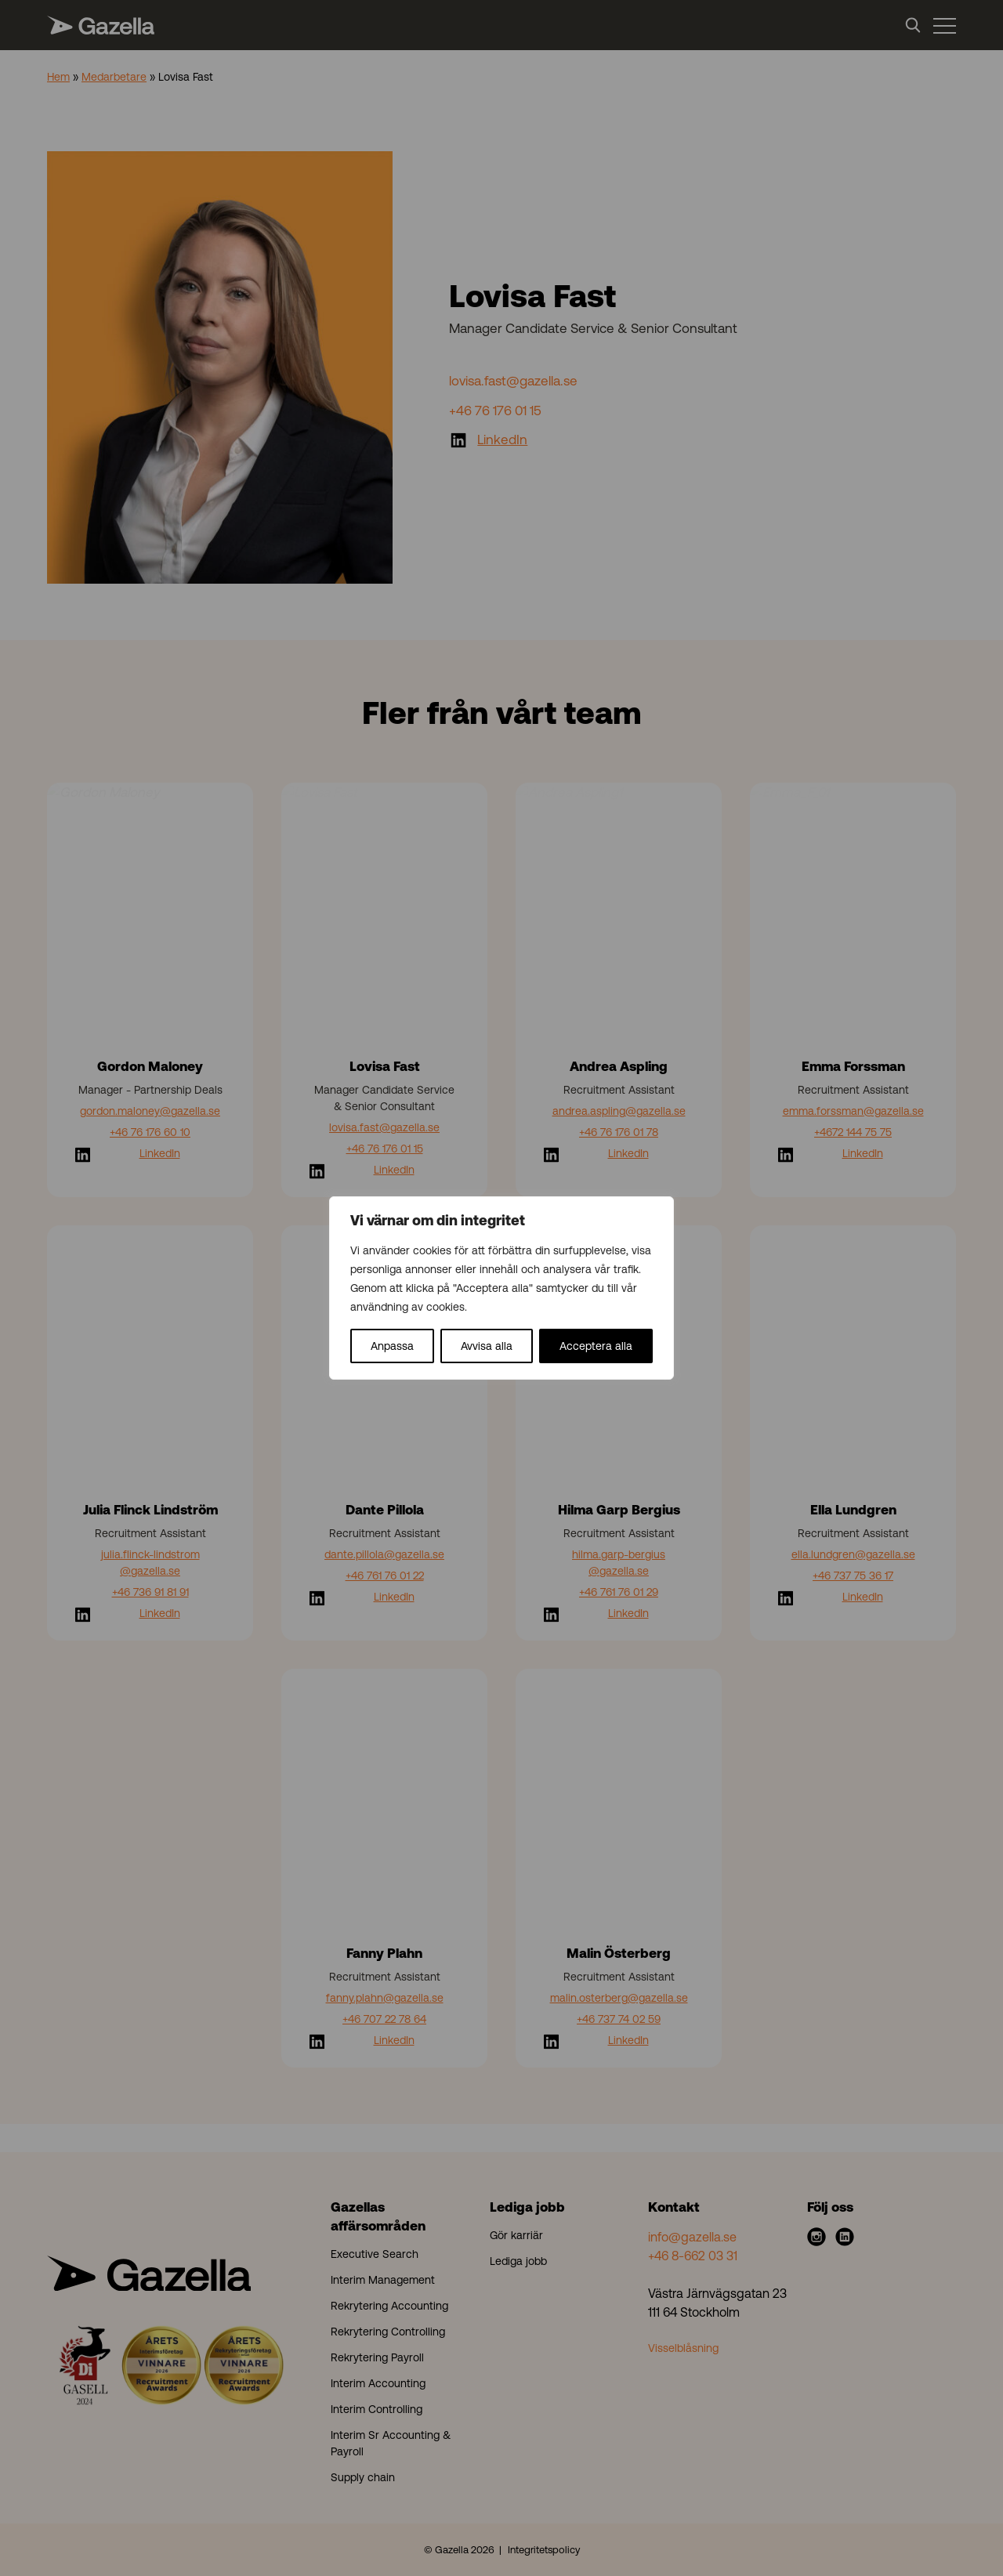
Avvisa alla (486, 1346)
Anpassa (392, 1346)
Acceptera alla (595, 1346)
